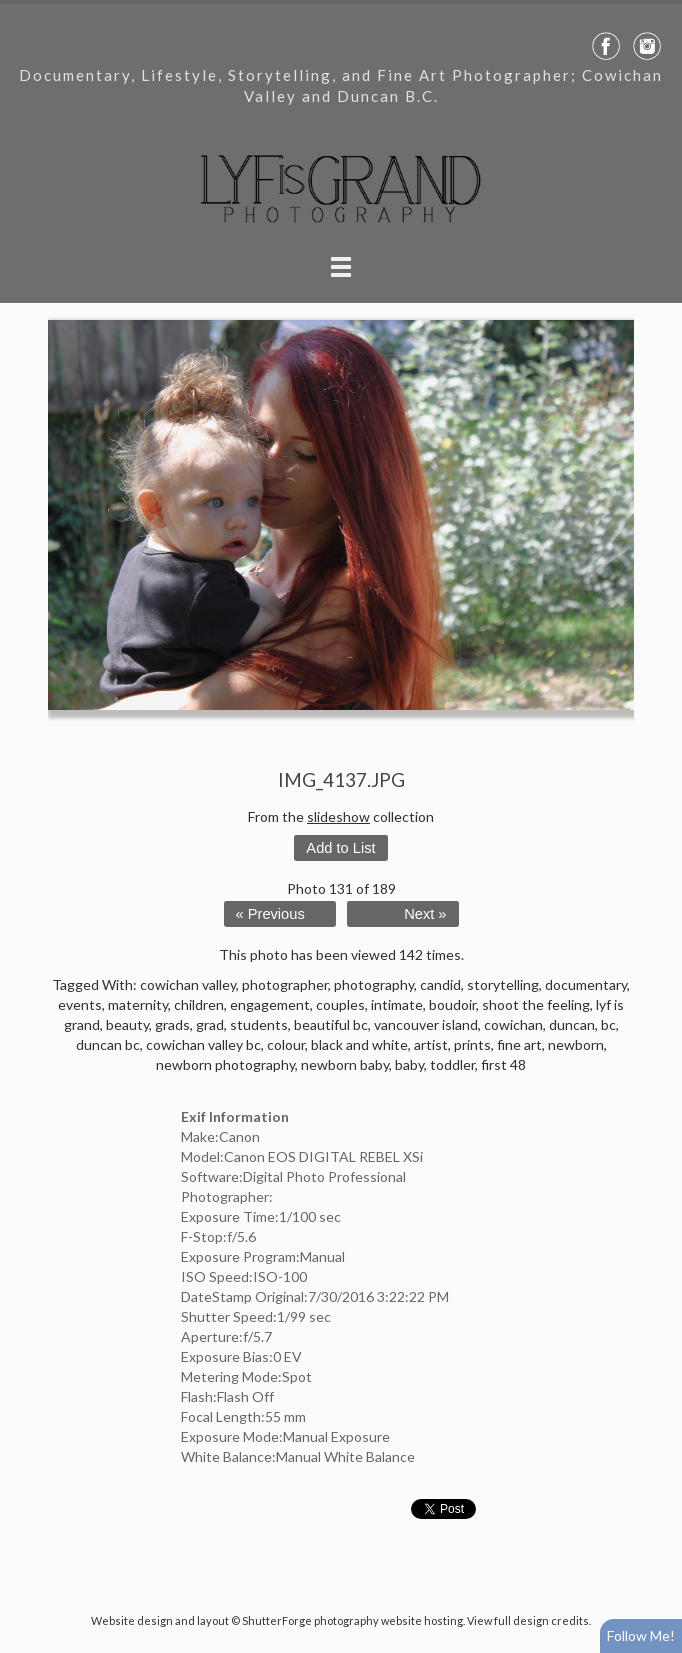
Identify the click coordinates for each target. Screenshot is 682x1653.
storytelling (503, 984)
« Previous (270, 914)
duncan (572, 1024)
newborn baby (345, 1064)
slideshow (338, 816)
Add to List (340, 848)
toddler (452, 1064)
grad (210, 1024)
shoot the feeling (536, 1004)
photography (374, 984)
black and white (359, 1044)
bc (608, 1024)
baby (409, 1064)
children (199, 1004)
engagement (270, 1004)
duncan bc (108, 1044)
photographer (285, 984)
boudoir (452, 1004)
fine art (519, 1044)
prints (472, 1044)
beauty (127, 1024)
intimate (397, 1004)
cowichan (513, 1024)
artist (431, 1044)
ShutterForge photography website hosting (352, 1620)
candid (440, 984)
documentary (586, 984)
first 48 (503, 1064)
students (259, 1024)
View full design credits (528, 1620)
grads (172, 1024)
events (80, 1004)
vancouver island (426, 1024)
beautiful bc (331, 1024)
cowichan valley (188, 984)
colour (286, 1044)
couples (340, 1004)
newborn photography (225, 1064)
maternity (138, 1004)
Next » (425, 914)
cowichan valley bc (203, 1044)
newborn (576, 1044)
